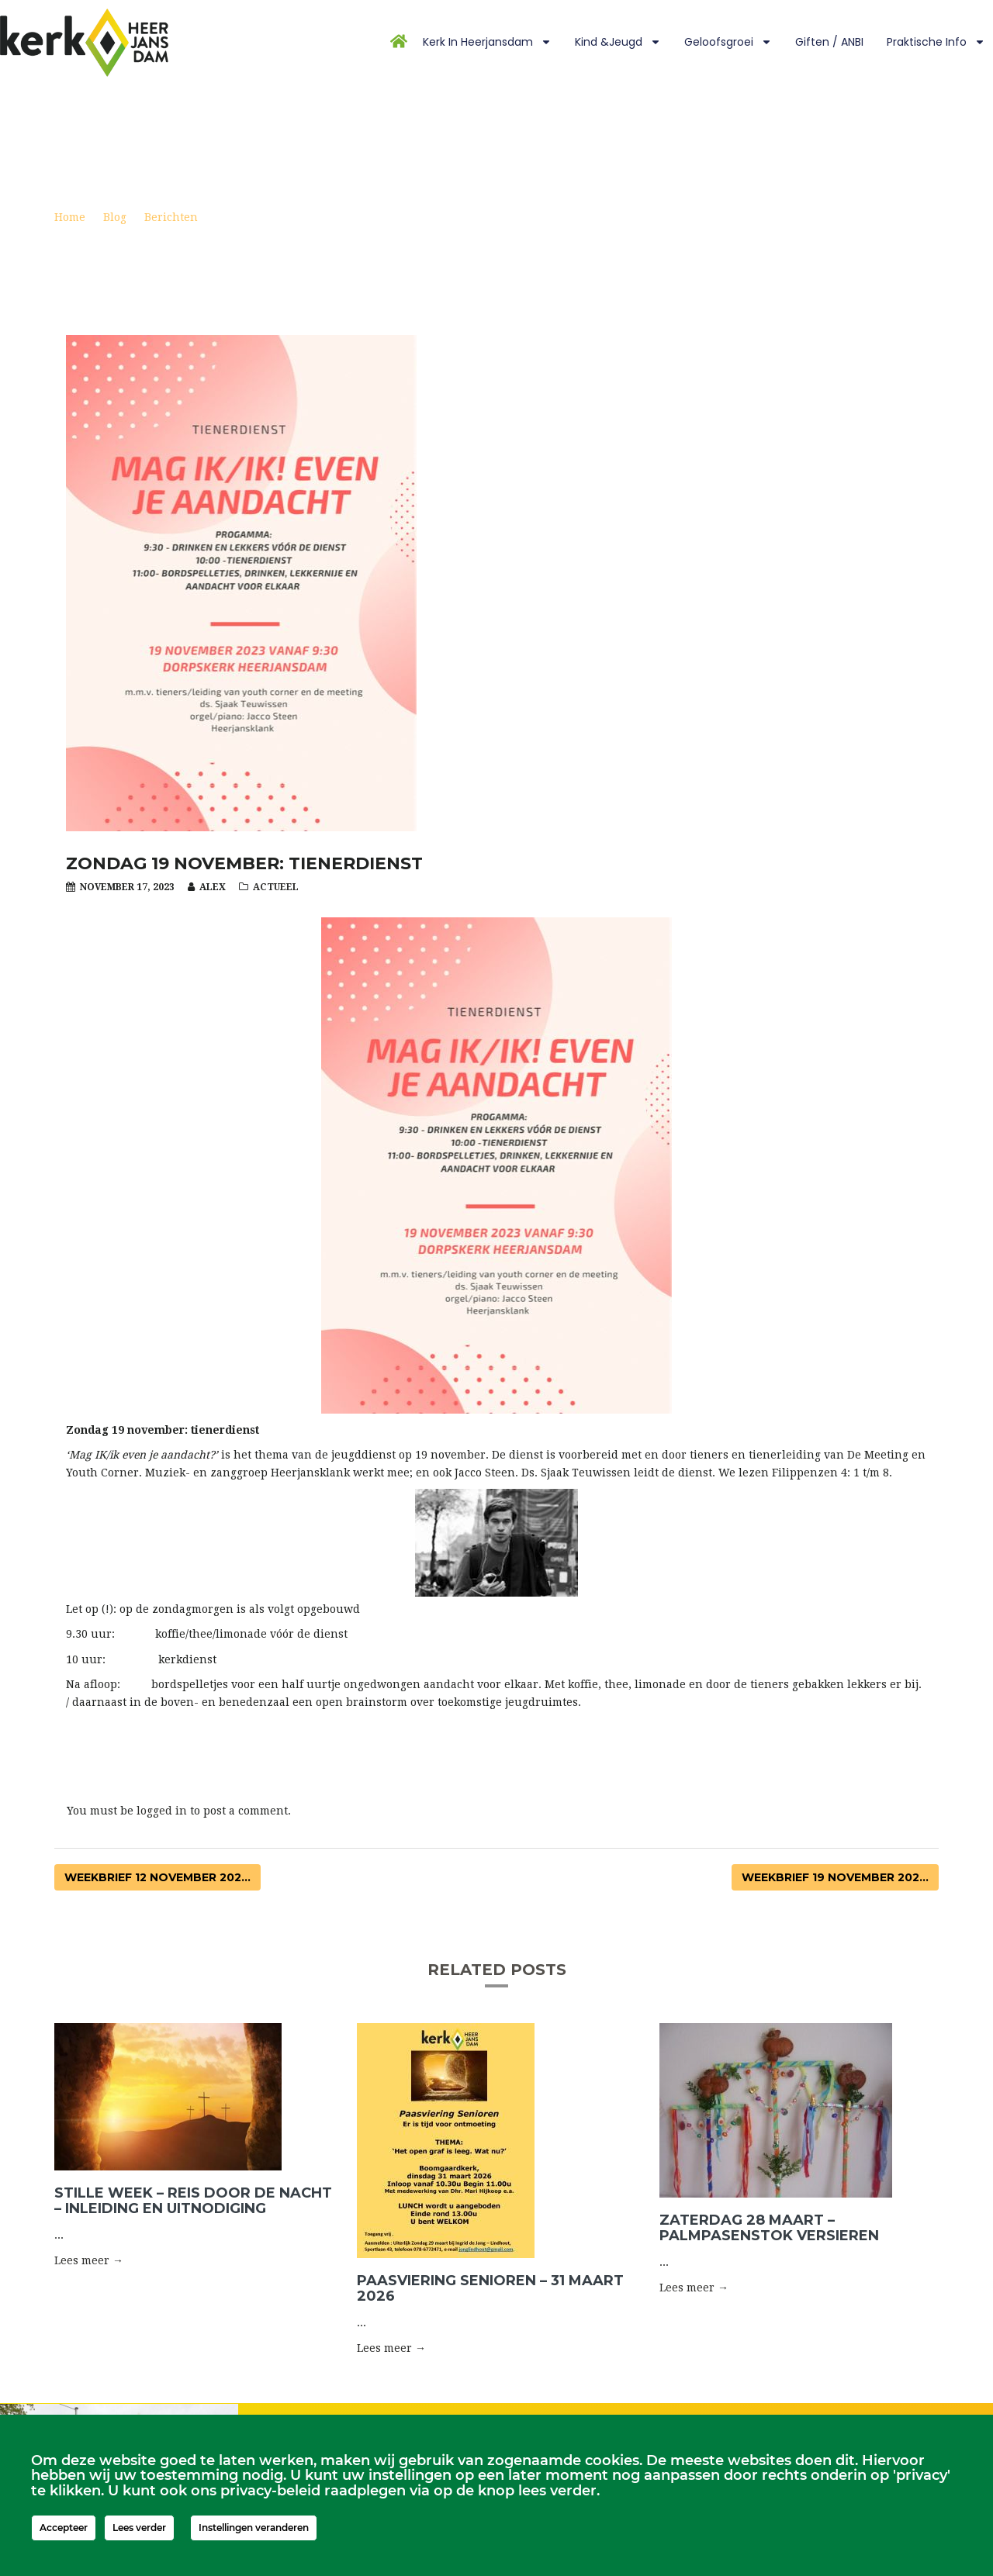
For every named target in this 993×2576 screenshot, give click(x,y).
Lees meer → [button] (88, 2260)
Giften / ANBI (829, 42)
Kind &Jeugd (618, 42)
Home (69, 217)
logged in (162, 1810)
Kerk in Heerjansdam (487, 42)
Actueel (276, 887)
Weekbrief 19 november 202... (835, 1877)
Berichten (171, 217)
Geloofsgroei (728, 42)
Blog (114, 217)
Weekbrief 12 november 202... (157, 1877)
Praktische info (936, 42)
